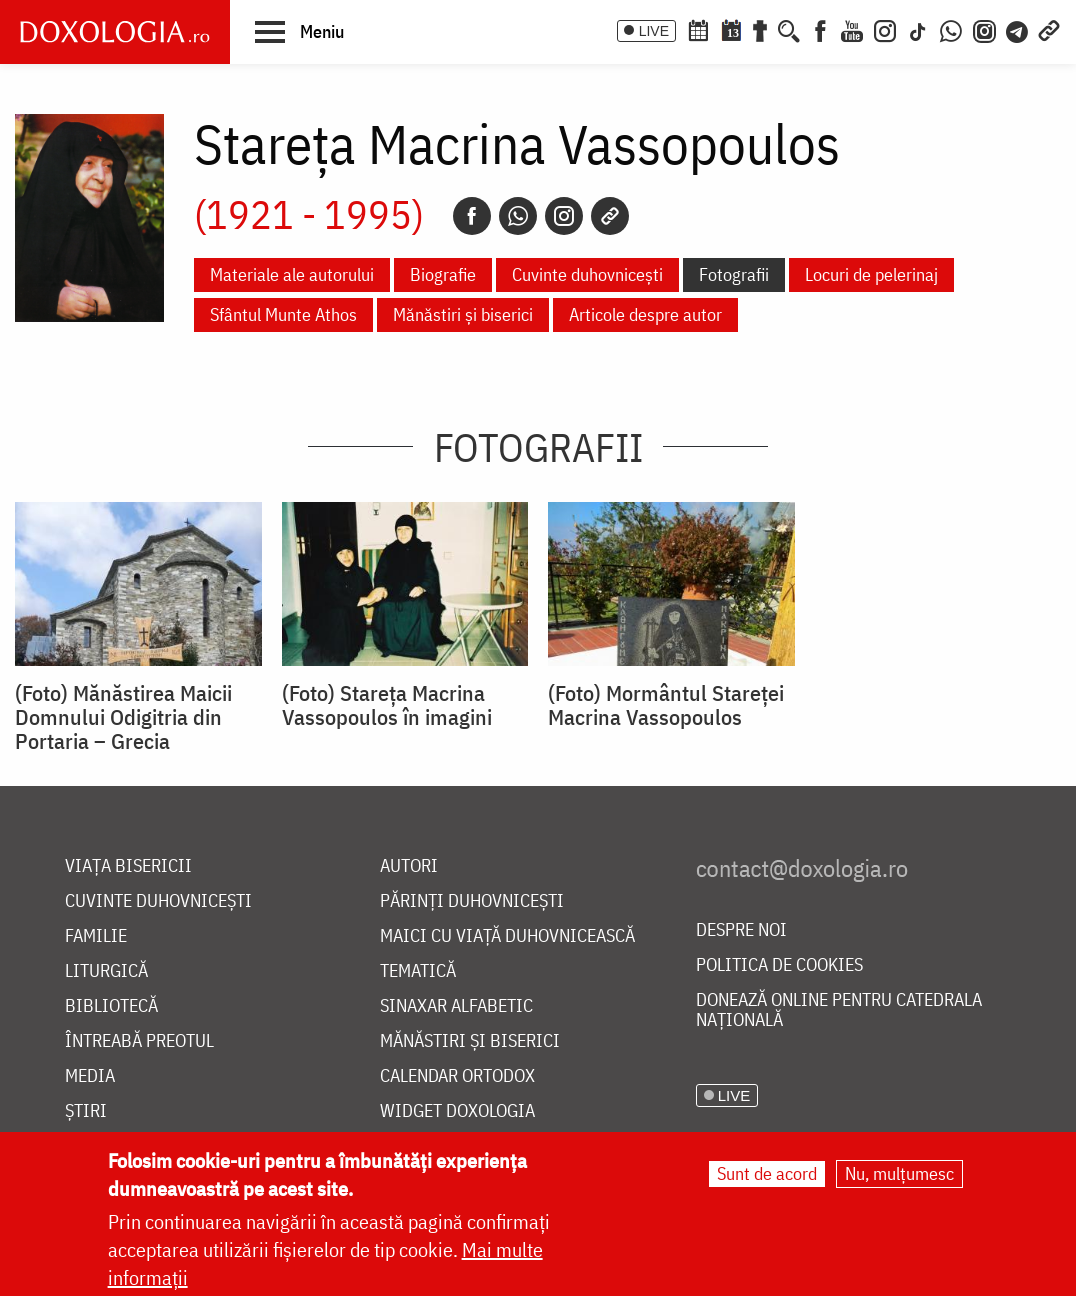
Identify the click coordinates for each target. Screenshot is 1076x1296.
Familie (96, 936)
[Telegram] (1018, 29)
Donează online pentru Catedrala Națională (839, 1010)
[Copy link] (610, 216)
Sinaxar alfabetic (456, 1006)
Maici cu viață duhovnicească (507, 936)
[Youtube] (852, 29)
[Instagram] (885, 29)
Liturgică (106, 971)
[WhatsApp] (951, 29)
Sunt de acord (767, 1173)
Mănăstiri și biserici (463, 314)
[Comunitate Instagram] (984, 29)
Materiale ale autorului (292, 274)
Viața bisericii (128, 866)
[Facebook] (820, 29)
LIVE (654, 31)
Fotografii (734, 274)
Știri (86, 1111)
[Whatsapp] (518, 216)
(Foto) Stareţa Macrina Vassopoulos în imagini (387, 705)
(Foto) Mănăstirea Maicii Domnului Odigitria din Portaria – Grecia (123, 717)
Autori (409, 866)
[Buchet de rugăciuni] (760, 29)
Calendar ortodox (457, 1076)
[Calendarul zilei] (731, 29)
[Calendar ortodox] (698, 29)
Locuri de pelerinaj (871, 274)
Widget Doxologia (457, 1111)
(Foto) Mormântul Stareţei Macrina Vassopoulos (666, 705)
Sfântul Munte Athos (283, 314)
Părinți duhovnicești (472, 901)
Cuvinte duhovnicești (587, 274)
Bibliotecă (111, 1006)
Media (90, 1076)
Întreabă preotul (139, 1041)
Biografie (443, 274)
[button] (299, 31)
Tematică (418, 971)
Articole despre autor (645, 314)
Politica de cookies (779, 965)
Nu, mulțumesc (899, 1173)
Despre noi (741, 930)
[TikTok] (918, 29)
